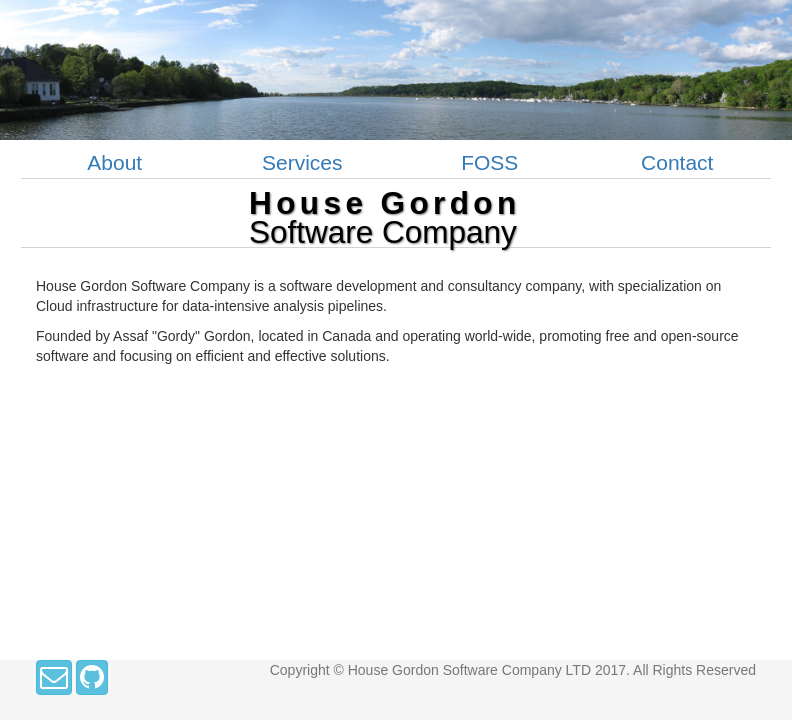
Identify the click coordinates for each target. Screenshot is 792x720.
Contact (677, 162)
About (114, 162)
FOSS (489, 162)
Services (302, 162)
